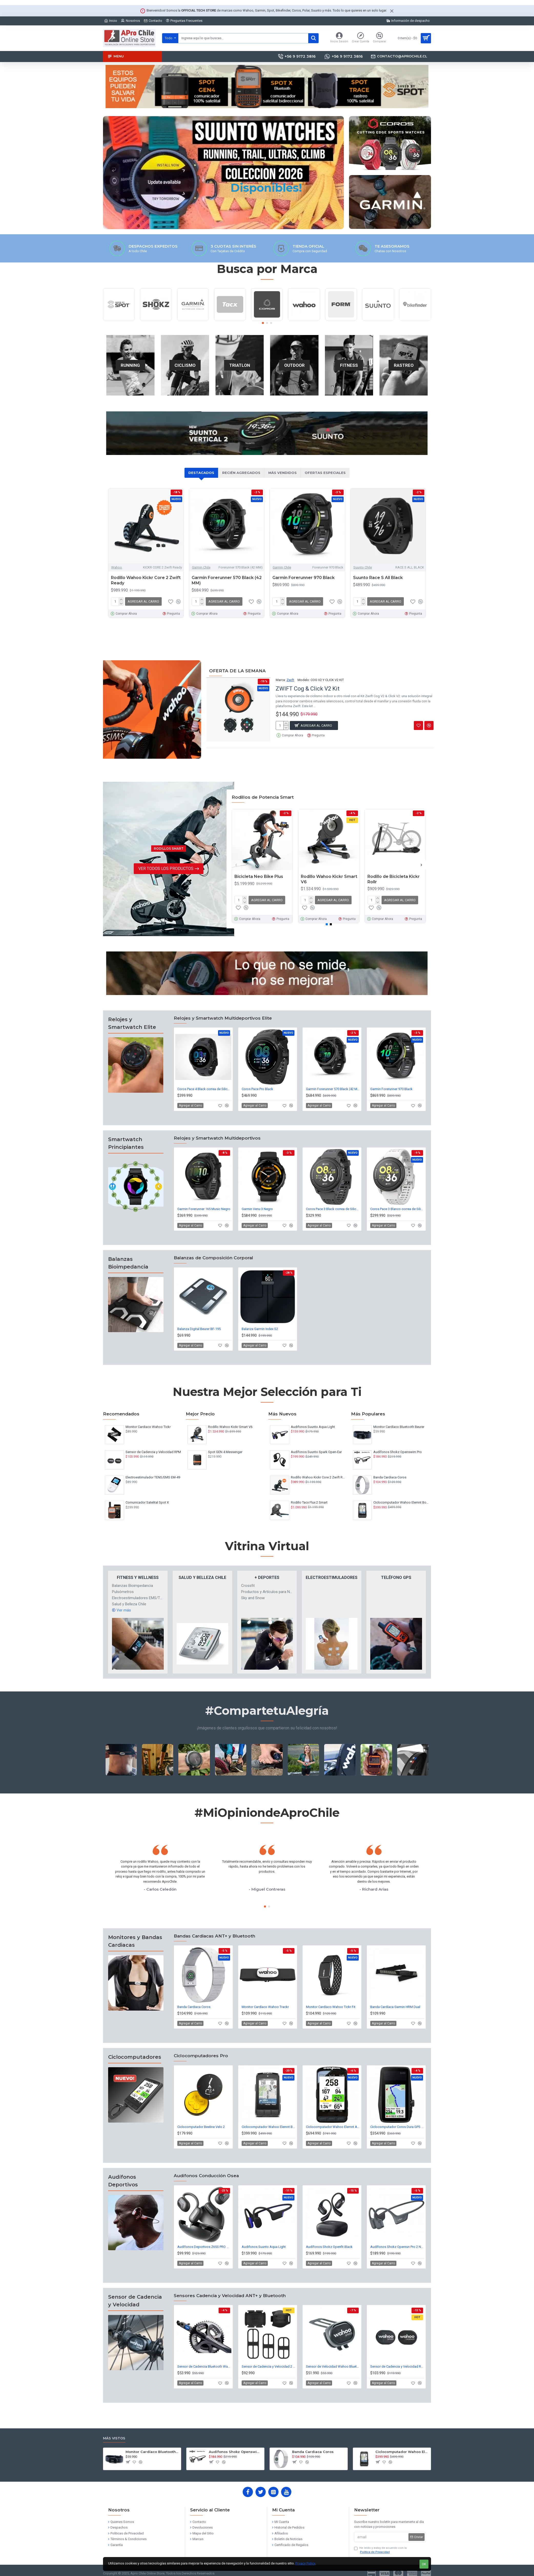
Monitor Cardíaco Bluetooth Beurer (398, 1427)
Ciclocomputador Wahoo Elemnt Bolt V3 (401, 1502)
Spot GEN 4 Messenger (225, 1452)
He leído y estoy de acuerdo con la (380, 2550)
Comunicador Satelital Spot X (147, 1502)
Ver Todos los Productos (165, 868)
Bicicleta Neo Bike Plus (258, 876)
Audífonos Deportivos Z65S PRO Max (204, 2247)
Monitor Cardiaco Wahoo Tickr (148, 1427)
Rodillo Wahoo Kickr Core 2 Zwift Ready (146, 580)
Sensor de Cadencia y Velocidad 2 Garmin (269, 2366)
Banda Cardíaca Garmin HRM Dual (395, 2007)
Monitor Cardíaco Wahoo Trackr (265, 2007)
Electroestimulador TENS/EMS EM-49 (153, 1477)
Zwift (290, 680)
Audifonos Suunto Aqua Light (313, 1427)
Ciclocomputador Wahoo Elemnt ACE (333, 2127)
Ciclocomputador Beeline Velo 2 (201, 2127)
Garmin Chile (201, 567)
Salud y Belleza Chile (202, 1577)
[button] (263, 323)
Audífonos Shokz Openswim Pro (397, 1452)
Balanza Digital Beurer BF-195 (199, 1329)
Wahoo (116, 567)
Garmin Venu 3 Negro (257, 1209)
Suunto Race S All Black (378, 577)
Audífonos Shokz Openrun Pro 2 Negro (397, 2247)
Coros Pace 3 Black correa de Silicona (333, 1209)
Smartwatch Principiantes (126, 1143)
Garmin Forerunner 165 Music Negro (203, 1209)
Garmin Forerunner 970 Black (303, 577)
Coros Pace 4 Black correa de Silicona (204, 1089)
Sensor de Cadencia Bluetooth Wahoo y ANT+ (204, 2366)
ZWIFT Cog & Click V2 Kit (308, 688)
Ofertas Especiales (325, 473)
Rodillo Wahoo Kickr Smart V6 (329, 879)
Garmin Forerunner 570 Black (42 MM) (227, 580)
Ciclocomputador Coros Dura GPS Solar (397, 2127)
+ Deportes (266, 1577)
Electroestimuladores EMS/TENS (331, 1577)
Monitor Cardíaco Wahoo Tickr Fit (330, 2007)
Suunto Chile (362, 567)
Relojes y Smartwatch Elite (132, 1023)
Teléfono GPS (396, 1577)
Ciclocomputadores (134, 2057)
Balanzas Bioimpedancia (128, 1263)
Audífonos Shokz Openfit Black (329, 2247)
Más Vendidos (282, 473)
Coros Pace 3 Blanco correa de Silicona (397, 1209)
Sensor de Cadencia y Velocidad (135, 2301)
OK (424, 2564)
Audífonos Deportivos (123, 2181)
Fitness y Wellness (138, 1577)
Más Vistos (114, 2438)
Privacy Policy (305, 2563)
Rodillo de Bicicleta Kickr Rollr (393, 879)
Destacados (201, 473)
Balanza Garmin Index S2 (260, 1329)
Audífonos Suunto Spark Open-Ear (316, 1452)
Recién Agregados (241, 473)
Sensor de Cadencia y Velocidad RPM (153, 1452)
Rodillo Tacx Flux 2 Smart (309, 1502)
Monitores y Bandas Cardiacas (135, 1941)
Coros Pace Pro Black (257, 1089)
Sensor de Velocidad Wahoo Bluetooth (333, 2366)
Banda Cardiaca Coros (389, 1477)
